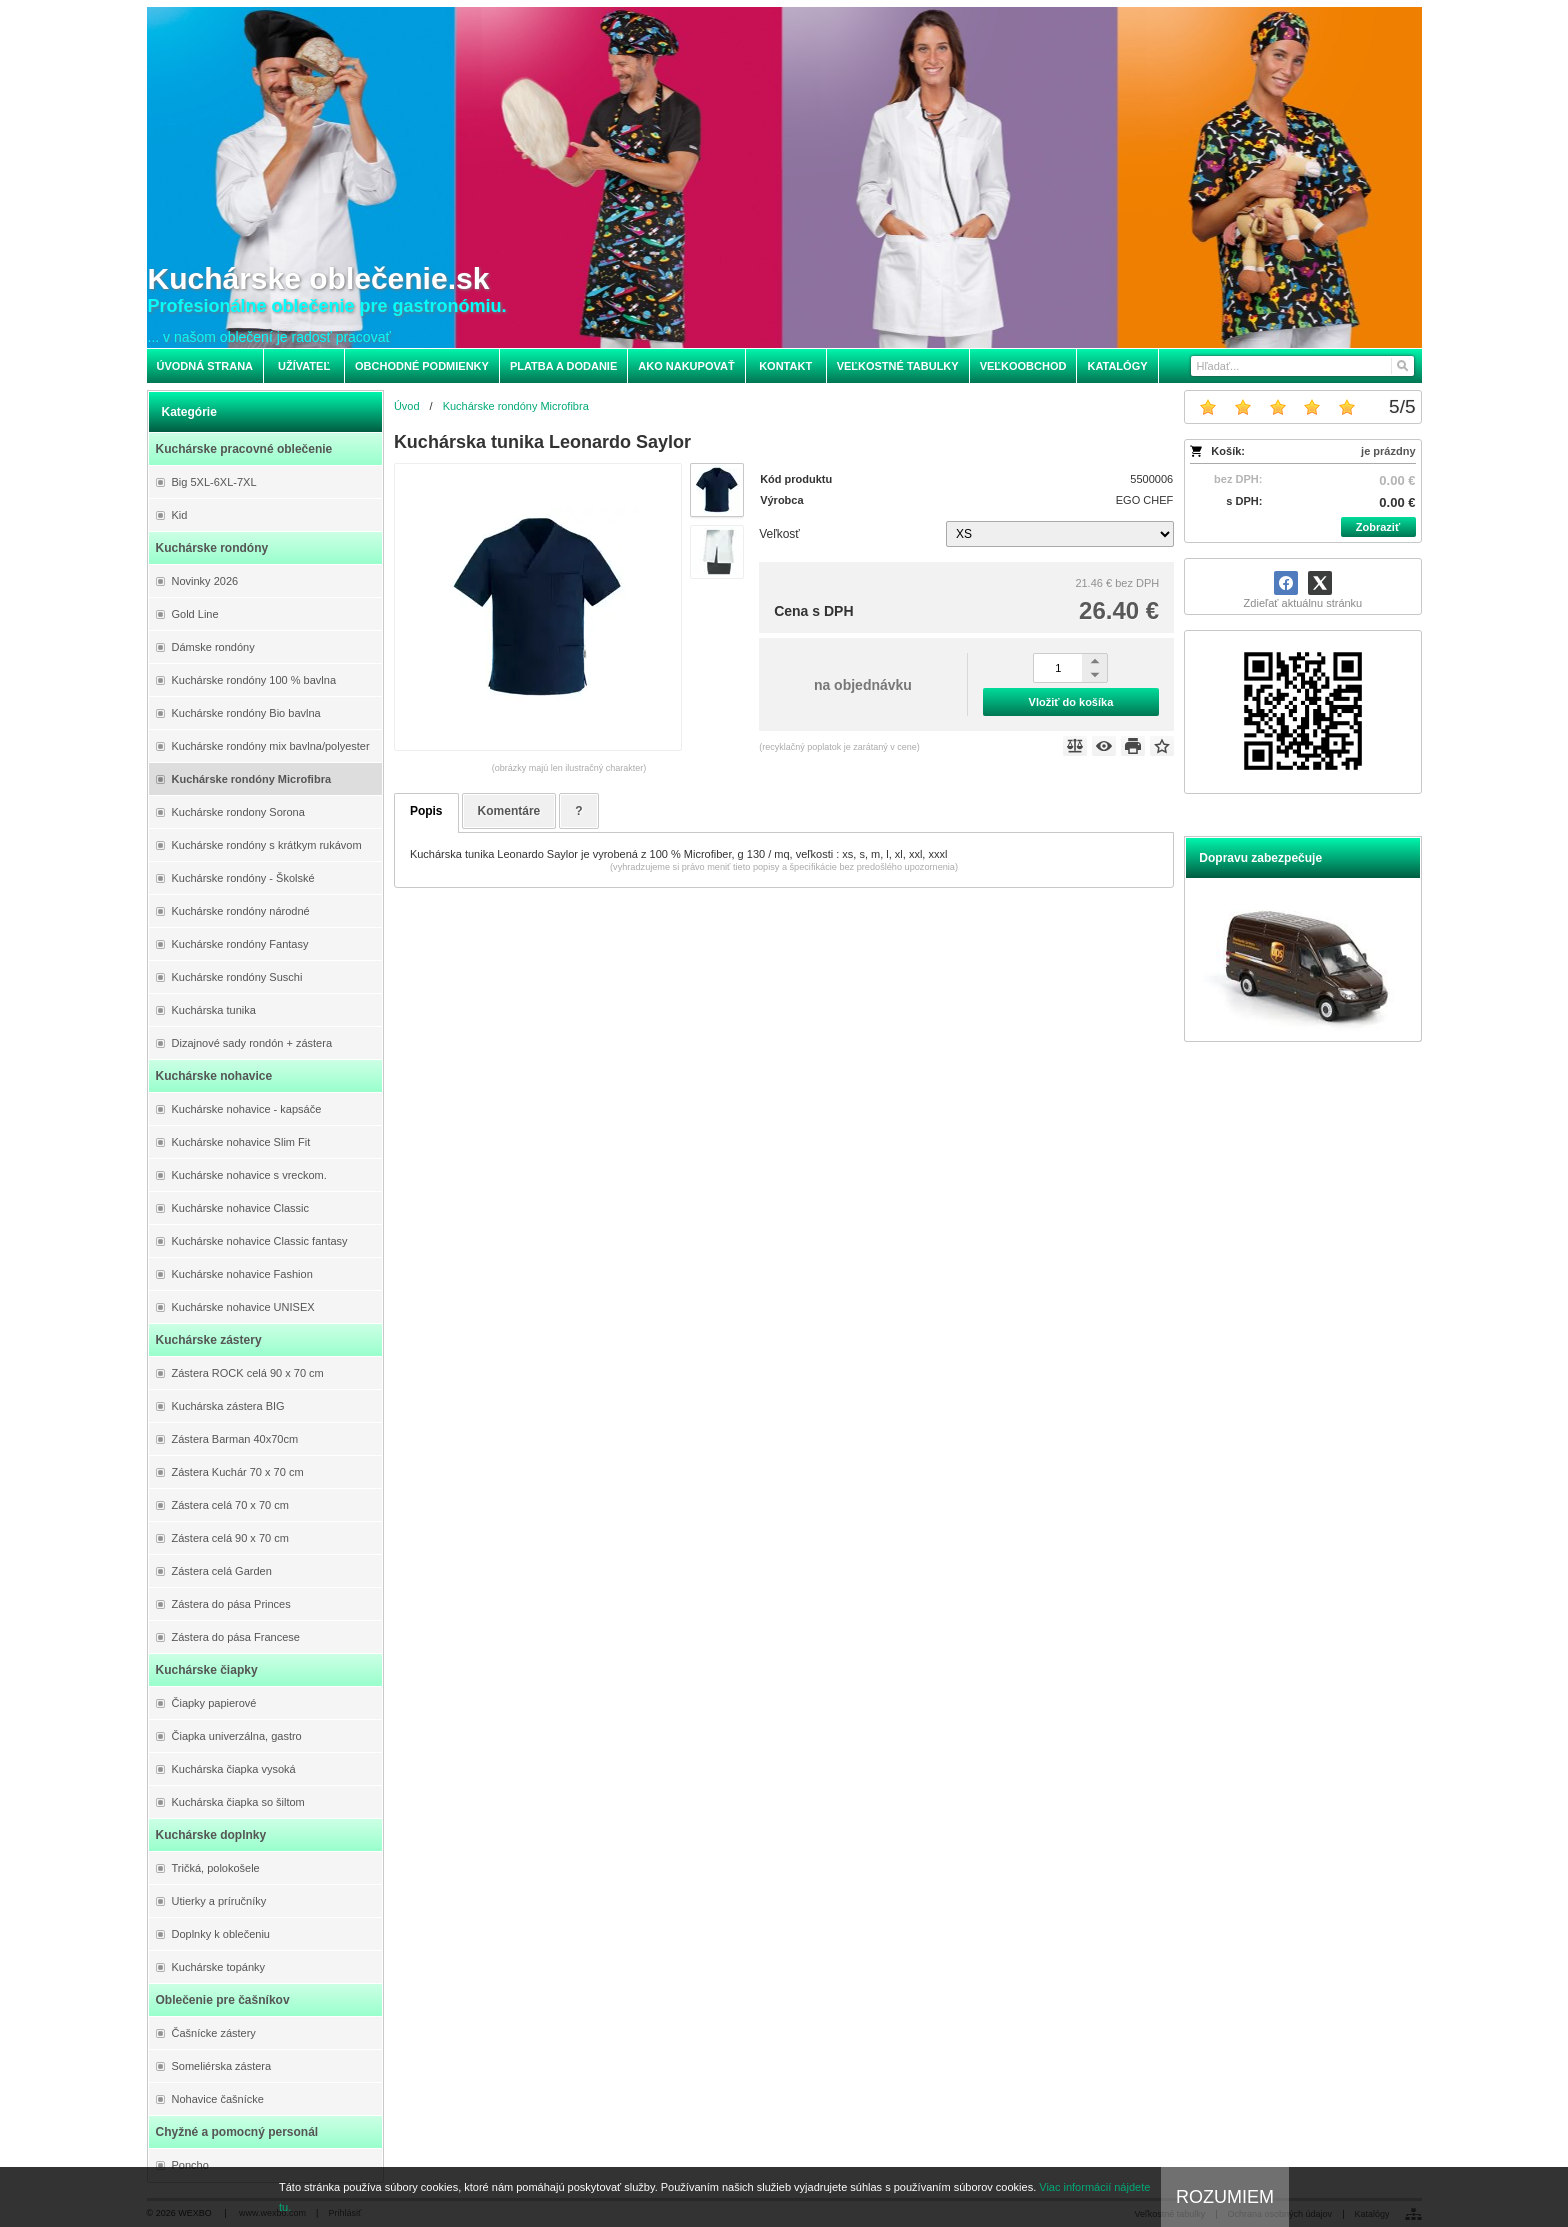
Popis (426, 811)
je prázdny (1388, 451)
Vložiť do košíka (1071, 702)
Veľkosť (779, 534)
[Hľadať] (1401, 366)
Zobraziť (1378, 527)
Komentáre (509, 811)
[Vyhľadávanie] (1302, 366)
